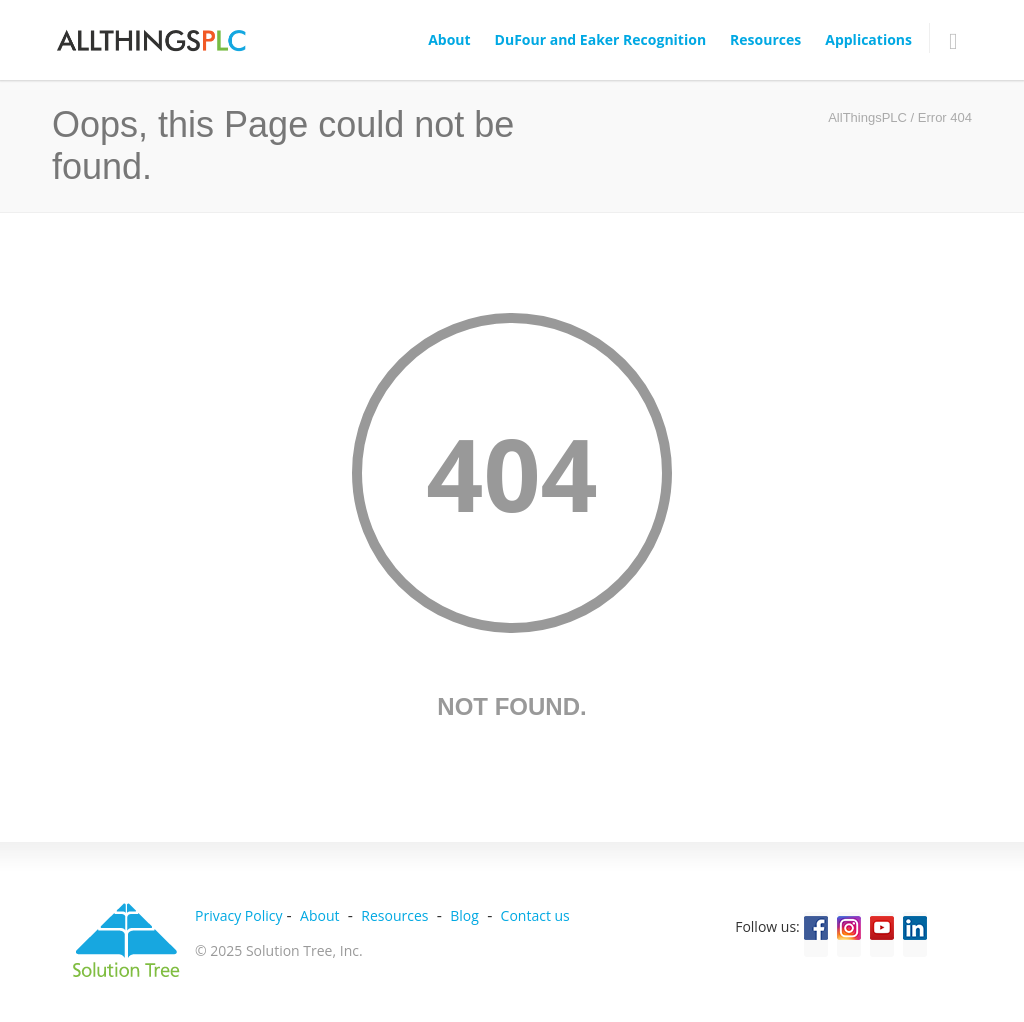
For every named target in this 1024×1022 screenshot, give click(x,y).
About (449, 39)
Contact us (535, 915)
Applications (868, 39)
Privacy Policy (238, 915)
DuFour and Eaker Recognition (601, 39)
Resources (765, 39)
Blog (464, 915)
